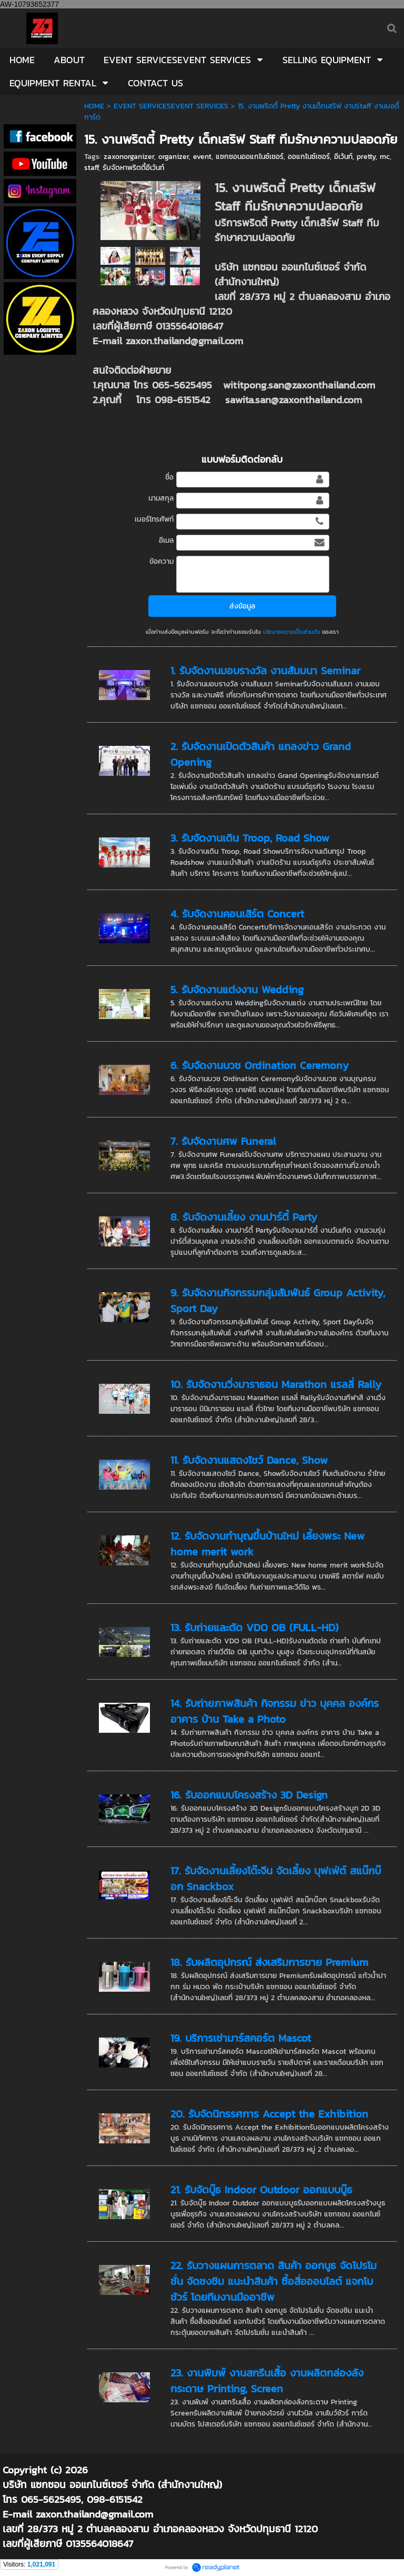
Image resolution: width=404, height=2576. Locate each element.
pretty (366, 156)
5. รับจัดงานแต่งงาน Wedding (237, 989)
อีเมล (166, 540)
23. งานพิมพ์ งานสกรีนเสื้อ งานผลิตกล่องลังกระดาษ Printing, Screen (266, 2381)
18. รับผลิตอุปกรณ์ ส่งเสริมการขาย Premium (269, 1962)
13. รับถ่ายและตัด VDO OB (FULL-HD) (254, 1627)
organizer (173, 156)
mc (385, 156)
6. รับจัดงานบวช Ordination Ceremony (259, 1065)
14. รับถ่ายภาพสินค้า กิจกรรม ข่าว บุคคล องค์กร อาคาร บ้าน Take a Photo (274, 1711)
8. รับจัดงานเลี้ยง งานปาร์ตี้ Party (243, 1217)
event (202, 156)
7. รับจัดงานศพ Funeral (223, 1141)
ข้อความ (161, 561)
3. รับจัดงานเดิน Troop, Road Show (249, 838)
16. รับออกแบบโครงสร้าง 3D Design (249, 1795)
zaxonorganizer (129, 156)
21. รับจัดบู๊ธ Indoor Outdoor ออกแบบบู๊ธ (261, 2190)
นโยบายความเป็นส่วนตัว (291, 631)
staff (91, 167)
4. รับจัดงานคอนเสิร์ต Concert (237, 914)
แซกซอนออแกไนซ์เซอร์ (250, 156)
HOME (94, 106)
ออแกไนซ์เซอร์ (309, 156)
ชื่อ (169, 477)
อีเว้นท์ (343, 156)
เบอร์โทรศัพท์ (154, 519)
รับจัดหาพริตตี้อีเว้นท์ (133, 167)
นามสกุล (161, 498)
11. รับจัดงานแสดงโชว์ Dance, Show (249, 1460)
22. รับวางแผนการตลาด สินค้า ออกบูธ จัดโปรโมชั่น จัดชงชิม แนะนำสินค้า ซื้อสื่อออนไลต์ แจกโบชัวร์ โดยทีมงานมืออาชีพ (273, 2281)
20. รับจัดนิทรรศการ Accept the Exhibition (269, 2114)
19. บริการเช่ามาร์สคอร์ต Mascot (240, 2038)
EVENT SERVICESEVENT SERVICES (171, 106)
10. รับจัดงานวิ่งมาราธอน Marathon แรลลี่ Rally (275, 1384)
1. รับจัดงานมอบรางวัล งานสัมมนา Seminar (265, 670)
